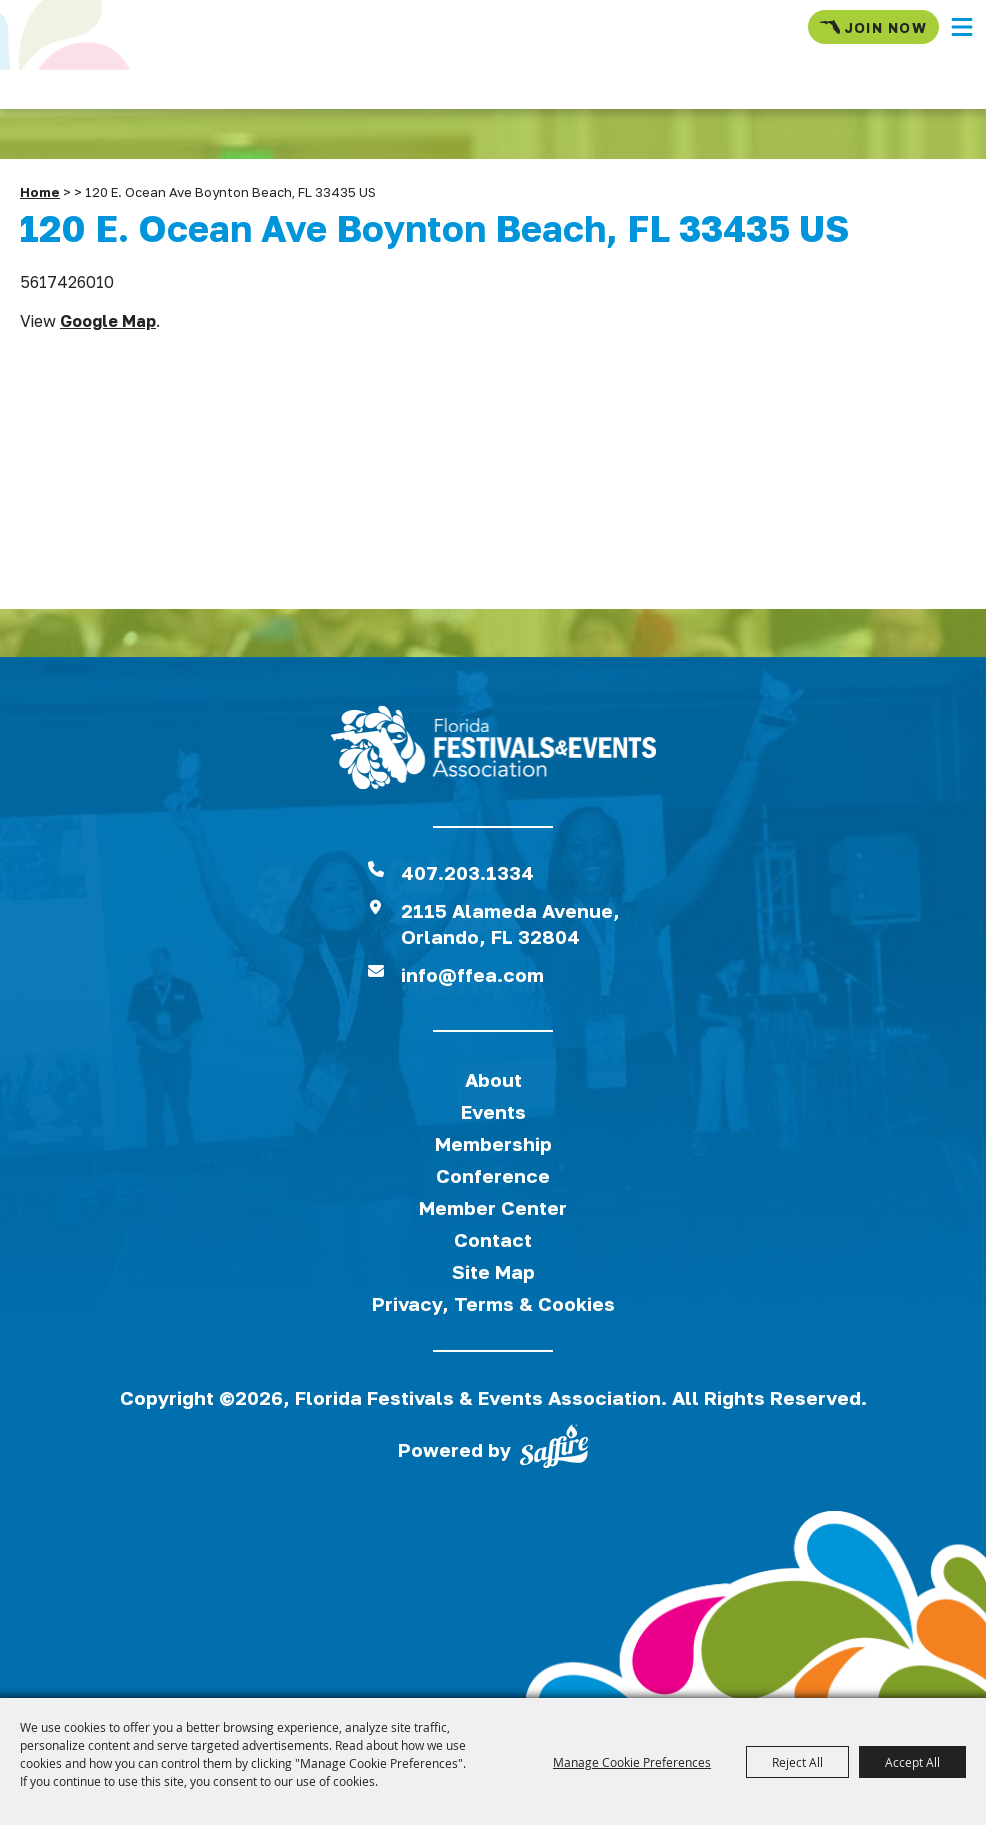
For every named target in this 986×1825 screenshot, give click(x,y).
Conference (493, 1175)
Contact (493, 1239)
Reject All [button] (797, 1762)
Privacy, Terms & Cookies (493, 1303)
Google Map (108, 321)
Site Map (493, 1271)
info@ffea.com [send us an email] (472, 974)
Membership (493, 1143)
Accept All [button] (912, 1762)
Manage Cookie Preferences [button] (632, 1762)
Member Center (493, 1207)
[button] (962, 27)
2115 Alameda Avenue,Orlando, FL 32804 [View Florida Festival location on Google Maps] (510, 923)
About (493, 1079)
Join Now (873, 27)
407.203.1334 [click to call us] (467, 872)
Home (40, 192)
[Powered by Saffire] (554, 1450)
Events (493, 1111)
